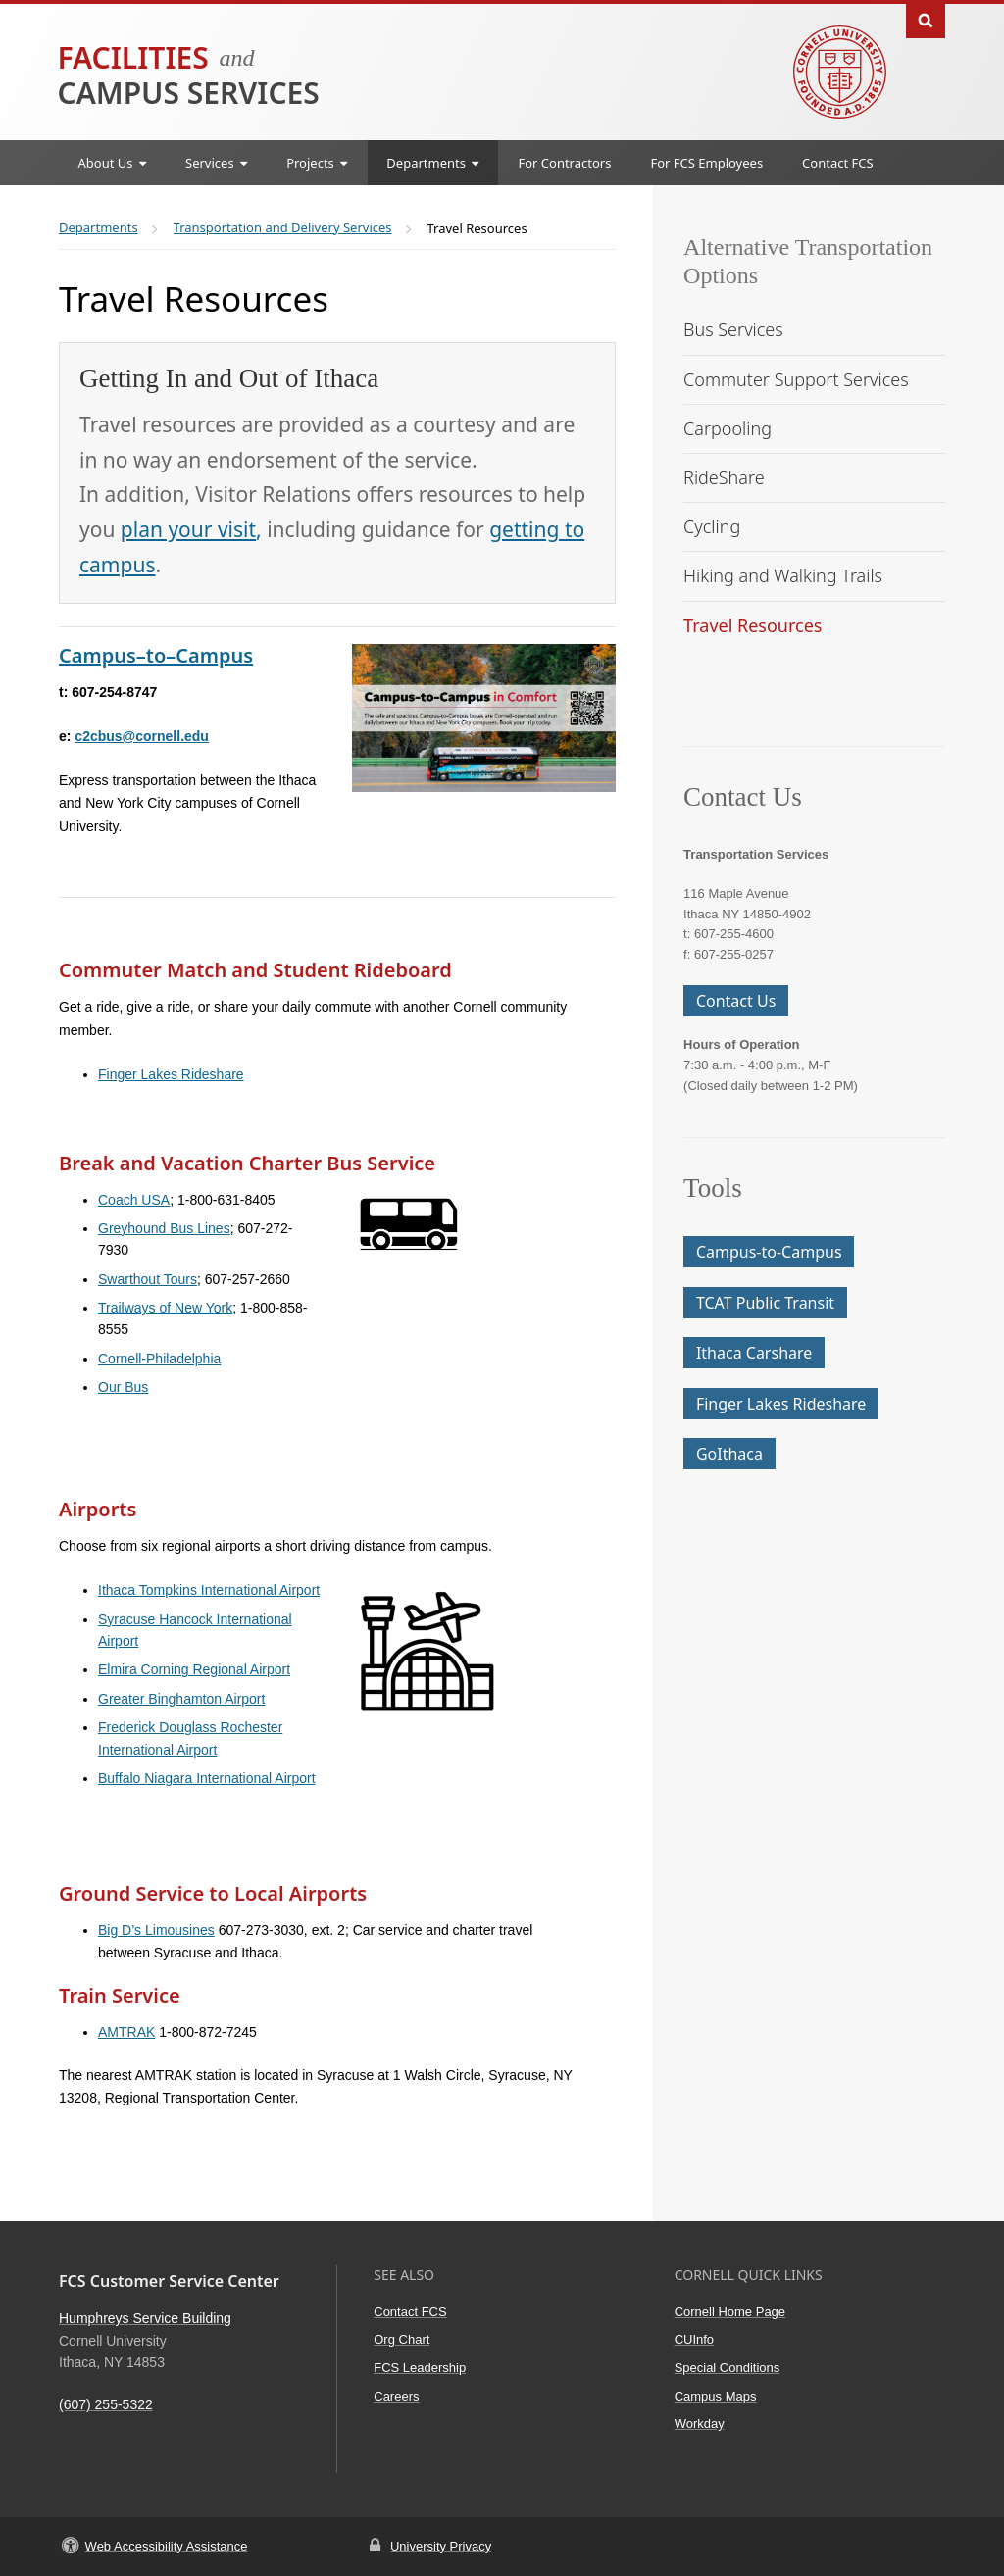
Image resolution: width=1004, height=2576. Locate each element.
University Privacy (440, 2546)
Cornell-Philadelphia (159, 1358)
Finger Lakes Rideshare (171, 1074)
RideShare (724, 477)
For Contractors (564, 163)
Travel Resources (752, 625)
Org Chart (401, 2339)
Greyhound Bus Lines (164, 1228)
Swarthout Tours (147, 1279)
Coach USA (134, 1200)
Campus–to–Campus (156, 655)
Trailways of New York (165, 1307)
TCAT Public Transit (765, 1302)
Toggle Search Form (925, 19)
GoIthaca (729, 1453)
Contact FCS (838, 163)
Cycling (711, 526)
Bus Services (733, 329)
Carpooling (727, 428)
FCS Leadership (420, 2367)
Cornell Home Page (730, 2311)
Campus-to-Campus (769, 1252)
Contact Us (736, 1001)
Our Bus (123, 1387)
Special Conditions (727, 2367)
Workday (700, 2423)
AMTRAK (126, 2032)
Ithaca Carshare (754, 1352)
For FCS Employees (706, 163)
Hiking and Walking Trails (782, 575)
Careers (396, 2396)
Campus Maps (716, 2396)
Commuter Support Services (796, 379)
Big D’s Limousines (156, 1930)
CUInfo (694, 2339)
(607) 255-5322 (106, 2404)
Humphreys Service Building (145, 2318)
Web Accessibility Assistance (166, 2546)
